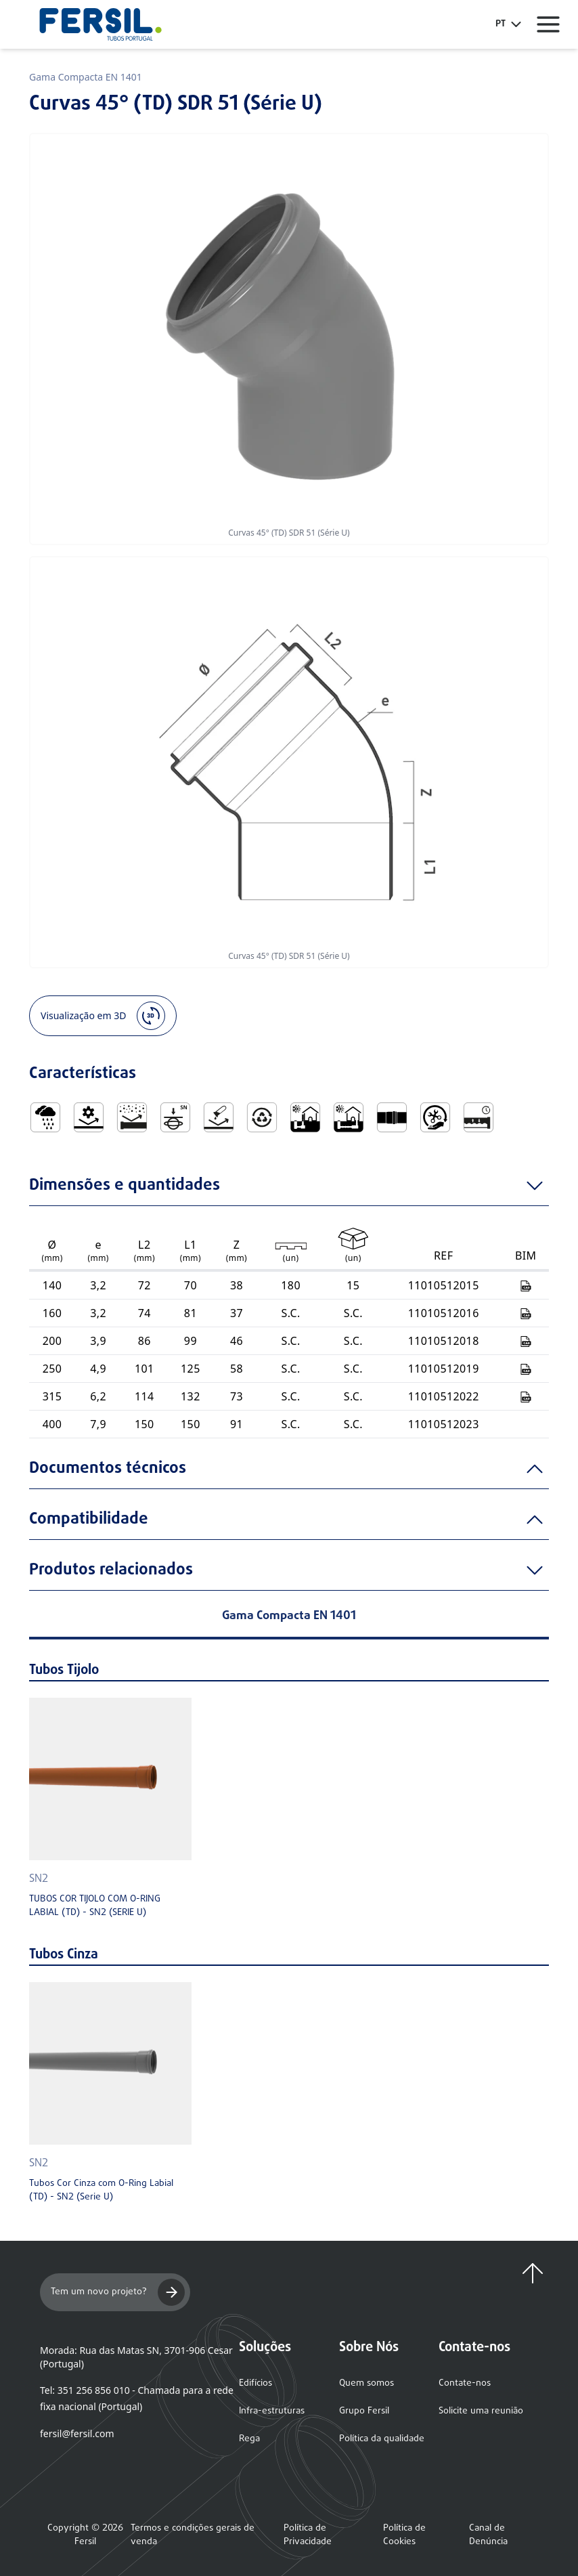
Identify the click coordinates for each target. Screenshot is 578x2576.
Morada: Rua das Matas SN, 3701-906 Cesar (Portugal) (136, 2357)
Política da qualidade (381, 2439)
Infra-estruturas (272, 2411)
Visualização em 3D (103, 1016)
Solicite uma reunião (481, 2411)
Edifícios (255, 2383)
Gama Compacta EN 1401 (85, 76)
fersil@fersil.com (77, 2433)
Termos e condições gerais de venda (192, 2535)
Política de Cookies (404, 2535)
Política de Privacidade (308, 2535)
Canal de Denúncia (488, 2535)
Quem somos (366, 2383)
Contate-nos (465, 2383)
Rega (249, 2439)
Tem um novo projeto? (118, 2292)
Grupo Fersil (364, 2411)
